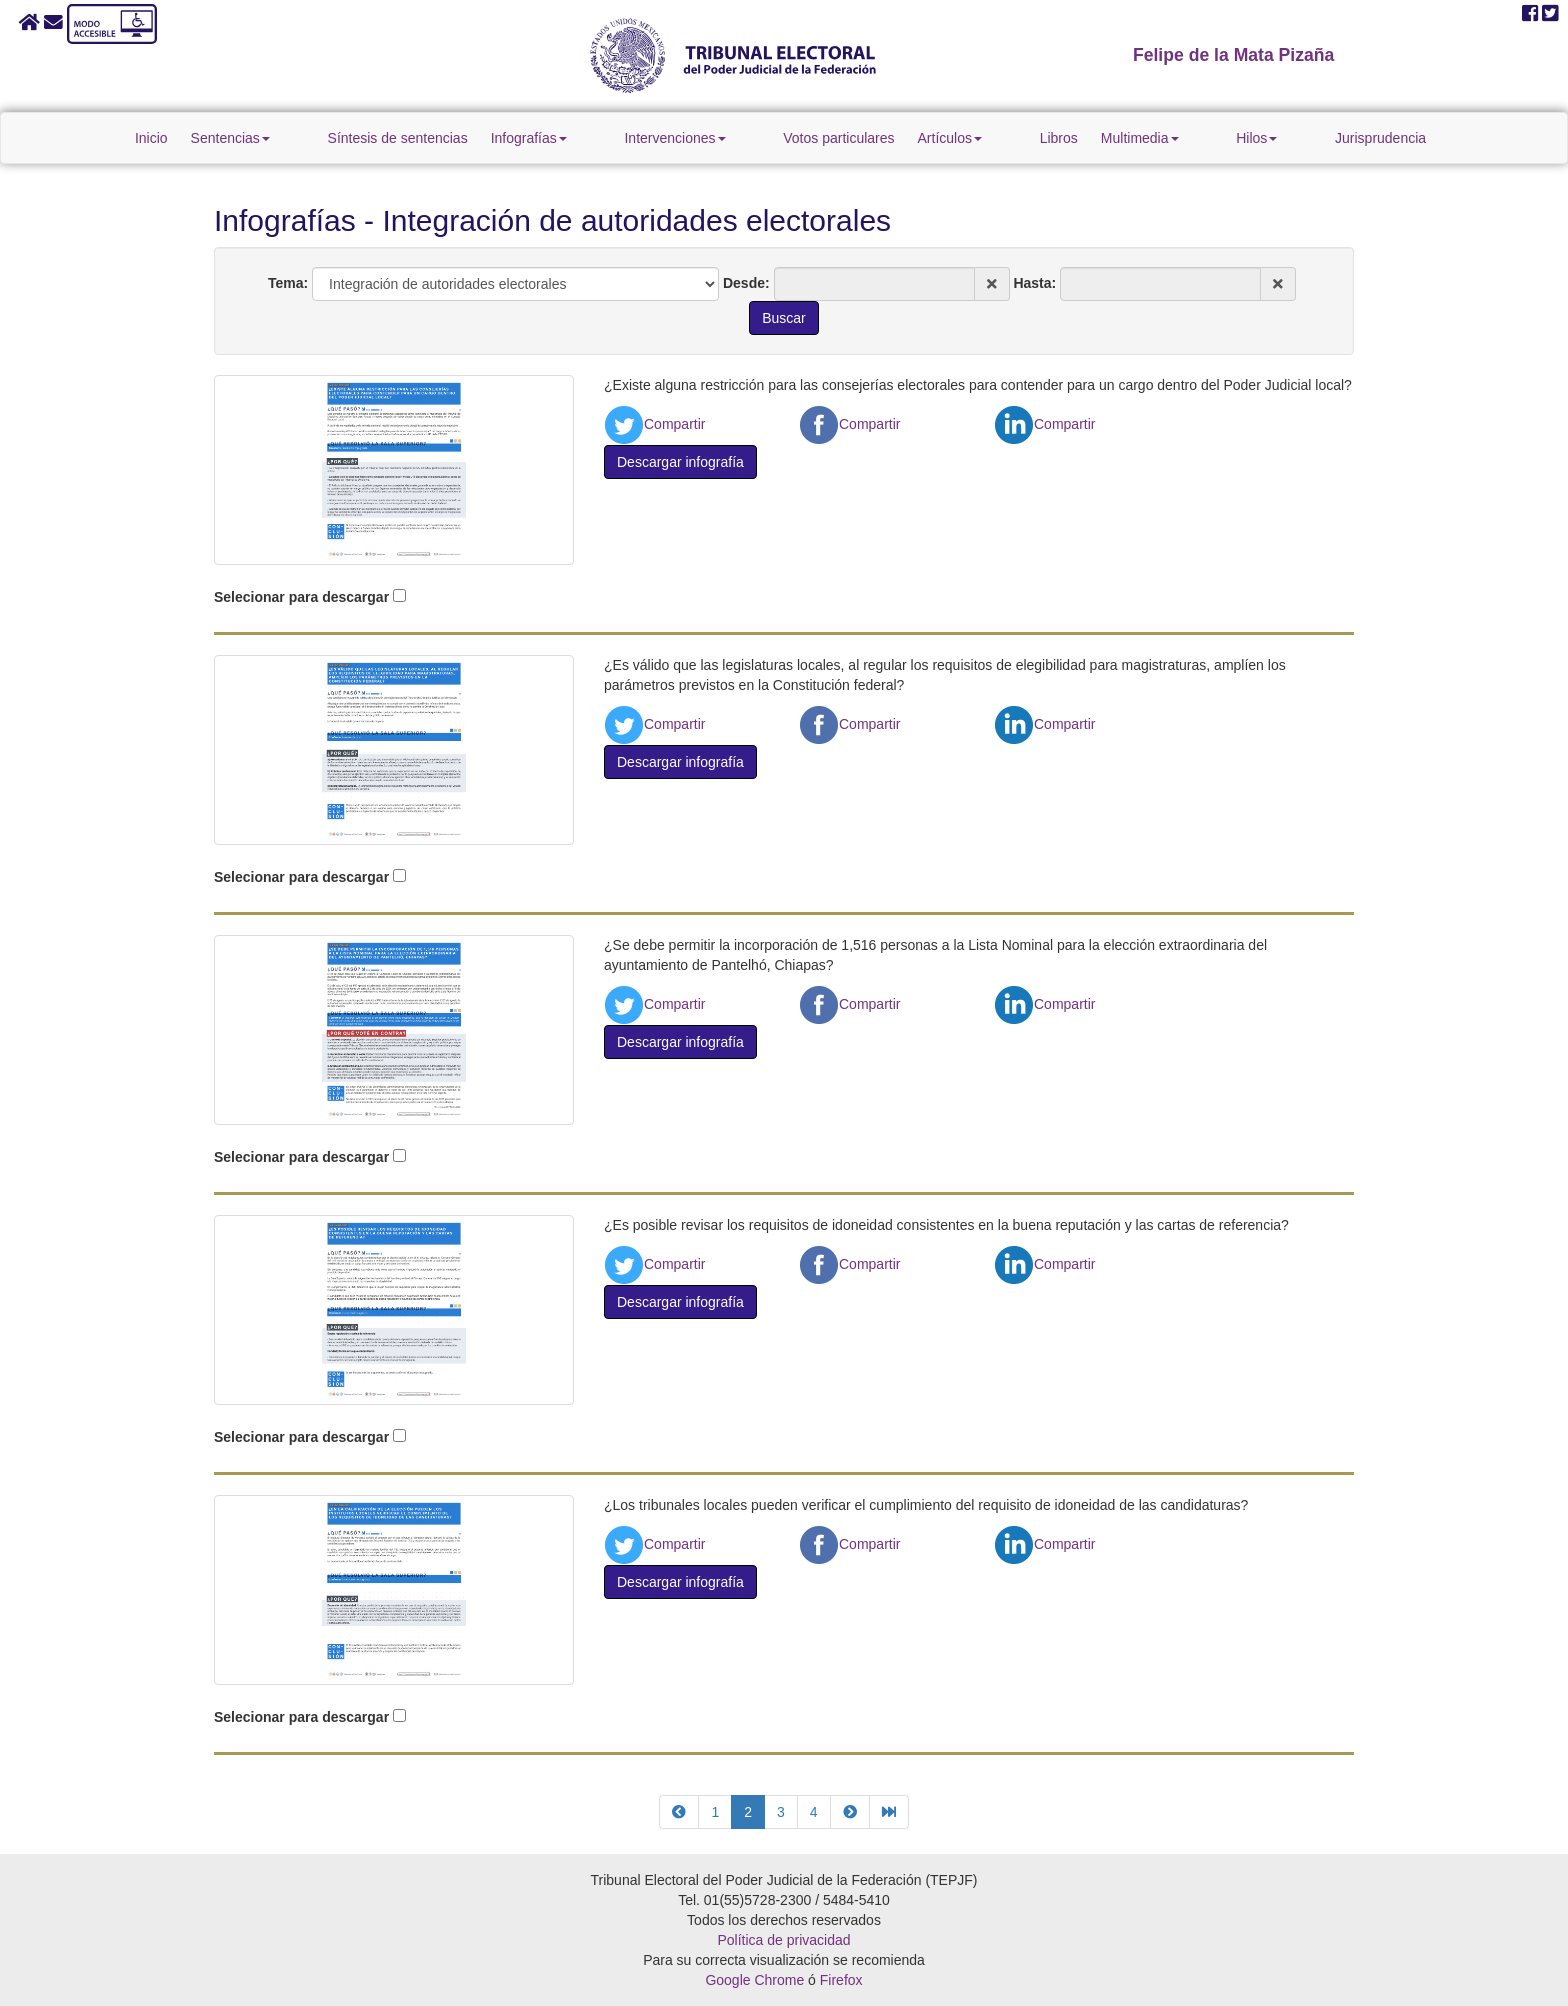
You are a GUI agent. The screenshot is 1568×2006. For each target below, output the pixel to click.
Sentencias (334, 138)
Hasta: (1034, 283)
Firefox (841, 1980)
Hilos (1187, 138)
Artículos (950, 138)
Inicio (255, 138)
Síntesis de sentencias (467, 138)
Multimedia (1105, 138)
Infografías (598, 138)
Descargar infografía (680, 462)
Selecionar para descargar (301, 597)
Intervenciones (709, 138)
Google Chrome (754, 1980)
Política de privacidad (783, 1940)
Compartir (654, 424)
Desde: (746, 283)
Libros (1024, 138)
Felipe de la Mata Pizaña (1233, 55)
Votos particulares (838, 138)
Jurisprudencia (1276, 138)
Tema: (288, 283)
